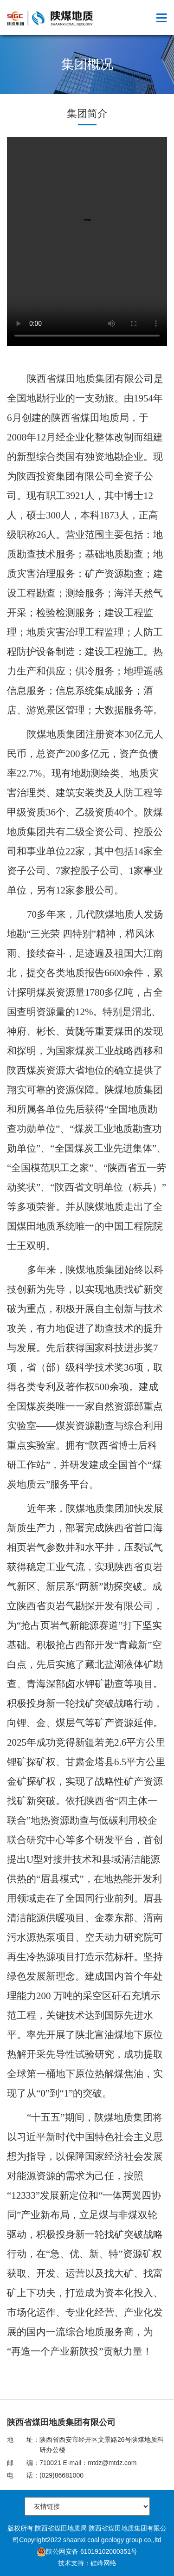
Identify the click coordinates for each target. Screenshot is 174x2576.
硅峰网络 (103, 2563)
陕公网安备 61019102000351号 (87, 2551)
